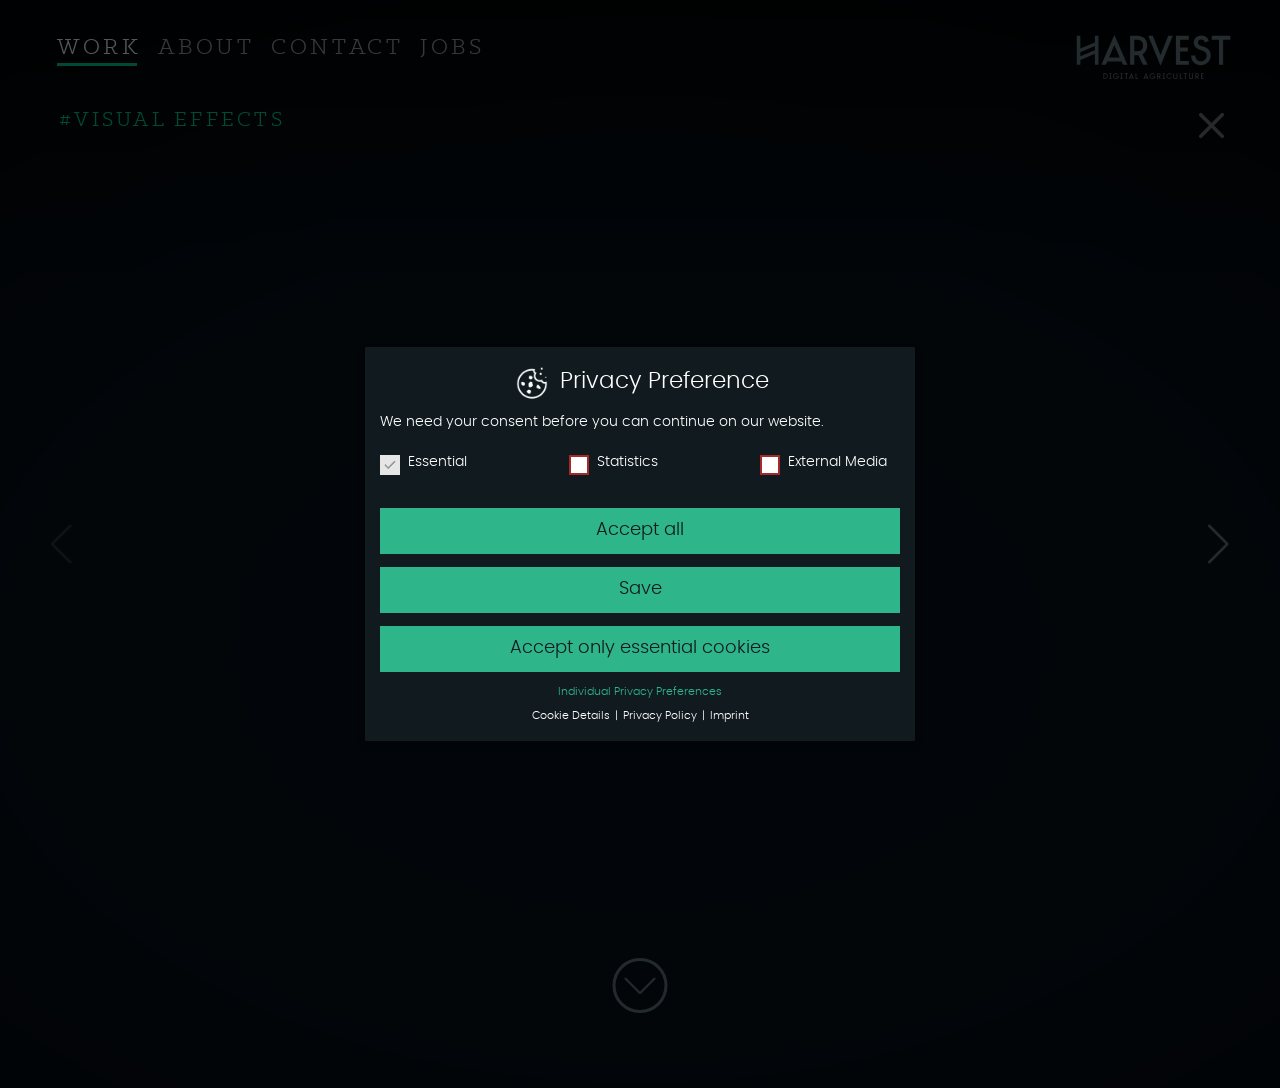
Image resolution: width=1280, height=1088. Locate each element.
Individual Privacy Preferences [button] (640, 690)
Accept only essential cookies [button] (640, 646)
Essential (423, 461)
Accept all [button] (640, 528)
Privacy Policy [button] (661, 715)
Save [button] (640, 587)
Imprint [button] (729, 715)
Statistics (613, 461)
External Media (823, 461)
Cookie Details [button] (572, 715)
